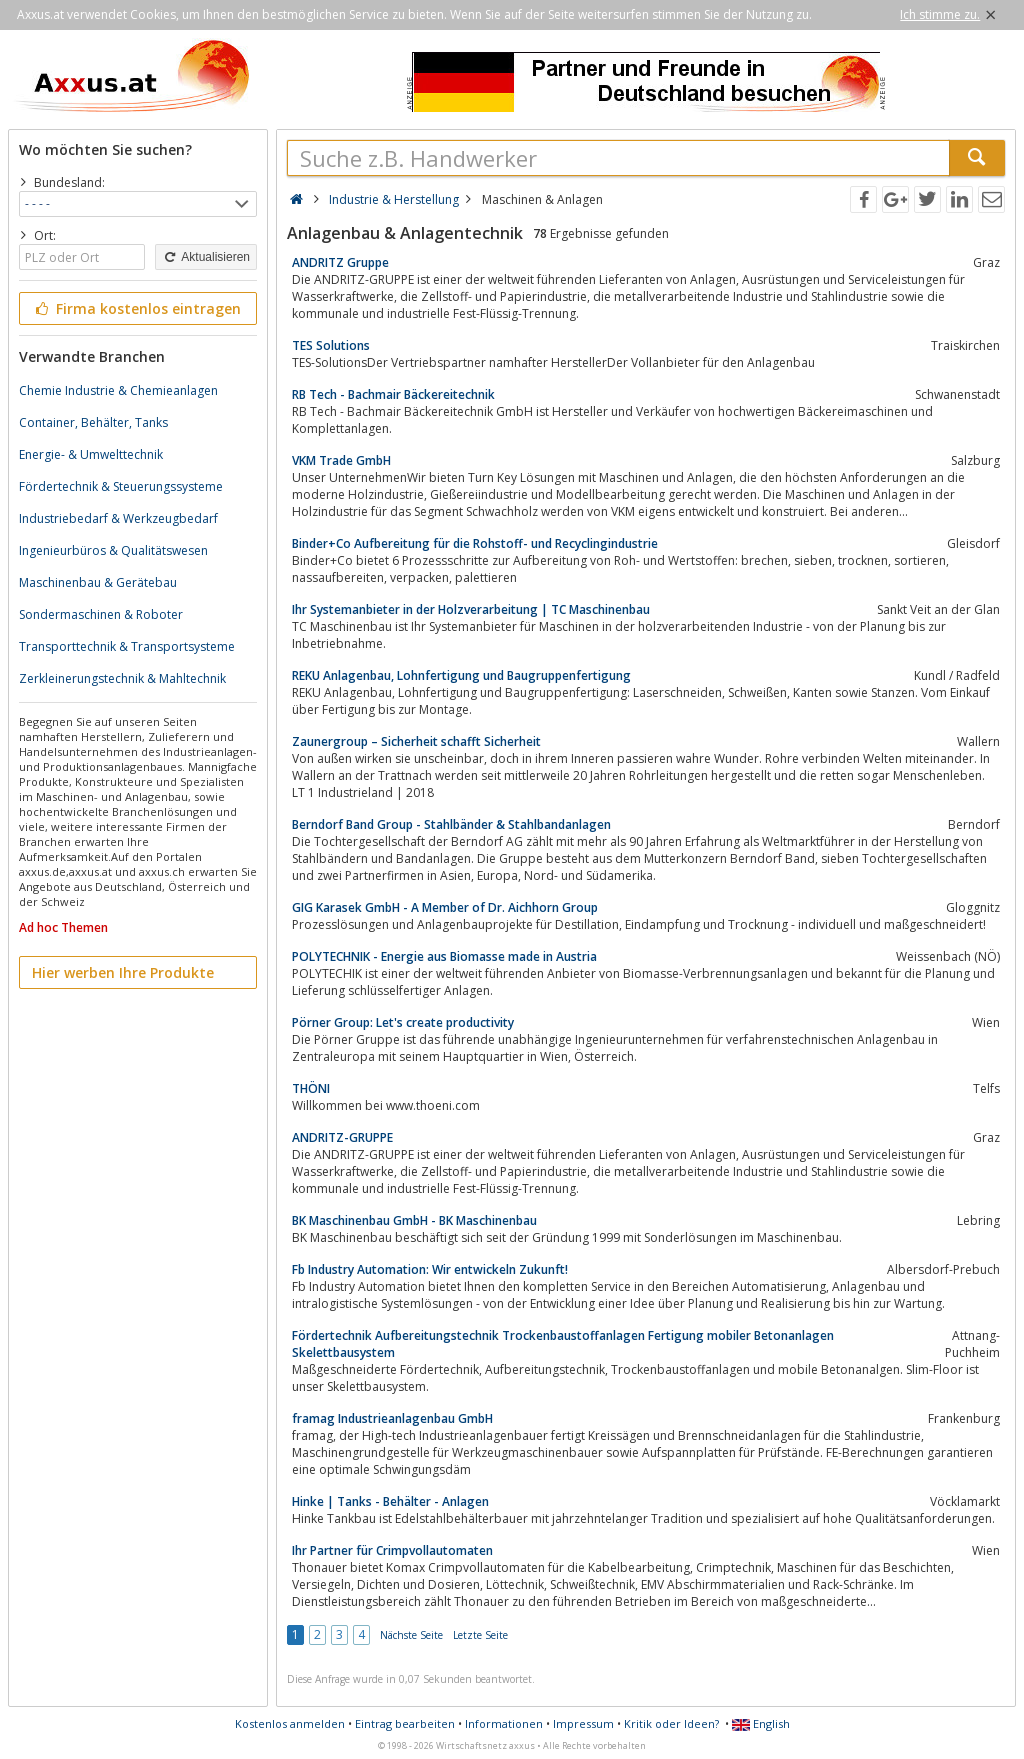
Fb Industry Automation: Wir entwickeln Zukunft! (430, 1269)
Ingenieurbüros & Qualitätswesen (113, 550)
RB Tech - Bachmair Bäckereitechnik (393, 394)
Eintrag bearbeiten (405, 1723)
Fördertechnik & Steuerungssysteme (121, 486)
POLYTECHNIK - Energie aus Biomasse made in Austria (444, 956)
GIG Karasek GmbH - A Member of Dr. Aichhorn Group (445, 907)
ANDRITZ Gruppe (340, 262)
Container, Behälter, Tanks (93, 422)
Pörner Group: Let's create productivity (403, 1022)
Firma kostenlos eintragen (136, 308)
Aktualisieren (206, 257)
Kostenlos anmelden (290, 1723)
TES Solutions (331, 345)
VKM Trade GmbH (341, 460)
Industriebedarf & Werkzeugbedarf (118, 518)
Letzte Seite (480, 1635)
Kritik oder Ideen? (671, 1723)
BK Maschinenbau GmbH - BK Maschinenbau (414, 1220)
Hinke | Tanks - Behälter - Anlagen (390, 1501)
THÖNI (311, 1088)
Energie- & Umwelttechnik (91, 454)
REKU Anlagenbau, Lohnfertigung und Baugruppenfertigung (461, 675)
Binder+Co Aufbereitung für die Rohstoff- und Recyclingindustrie (475, 543)
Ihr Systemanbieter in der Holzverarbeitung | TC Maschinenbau (471, 609)
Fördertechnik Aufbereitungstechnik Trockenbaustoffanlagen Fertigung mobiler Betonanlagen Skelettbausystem (563, 1344)
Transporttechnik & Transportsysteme (127, 646)
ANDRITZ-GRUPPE (342, 1137)
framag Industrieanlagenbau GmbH (392, 1418)
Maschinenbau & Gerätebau (98, 582)
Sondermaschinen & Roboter (101, 614)
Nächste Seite (411, 1635)
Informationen (504, 1723)
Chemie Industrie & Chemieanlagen (118, 390)
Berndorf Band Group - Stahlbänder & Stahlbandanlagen (451, 824)
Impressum (583, 1723)
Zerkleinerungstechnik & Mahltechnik (122, 678)
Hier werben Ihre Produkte (123, 972)
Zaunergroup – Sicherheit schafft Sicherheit (416, 741)
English (761, 1723)
